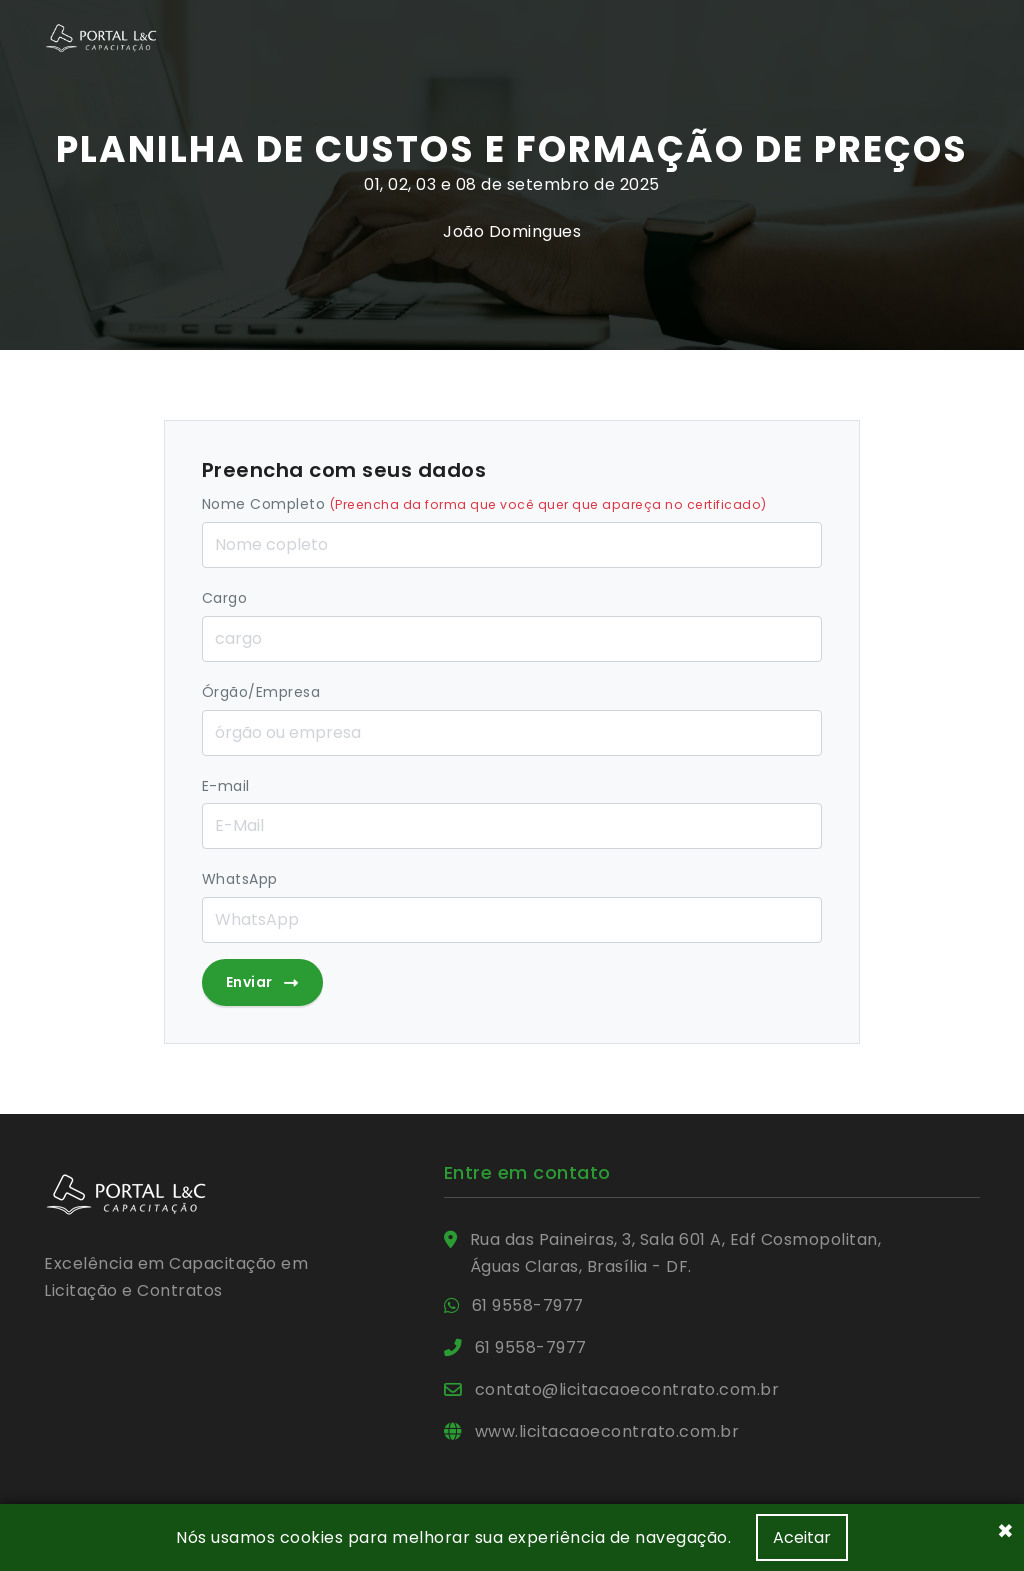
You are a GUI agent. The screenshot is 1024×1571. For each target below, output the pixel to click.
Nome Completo (484, 504)
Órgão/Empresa (261, 692)
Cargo (225, 598)
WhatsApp (240, 879)
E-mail (226, 786)
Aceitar (802, 1537)
